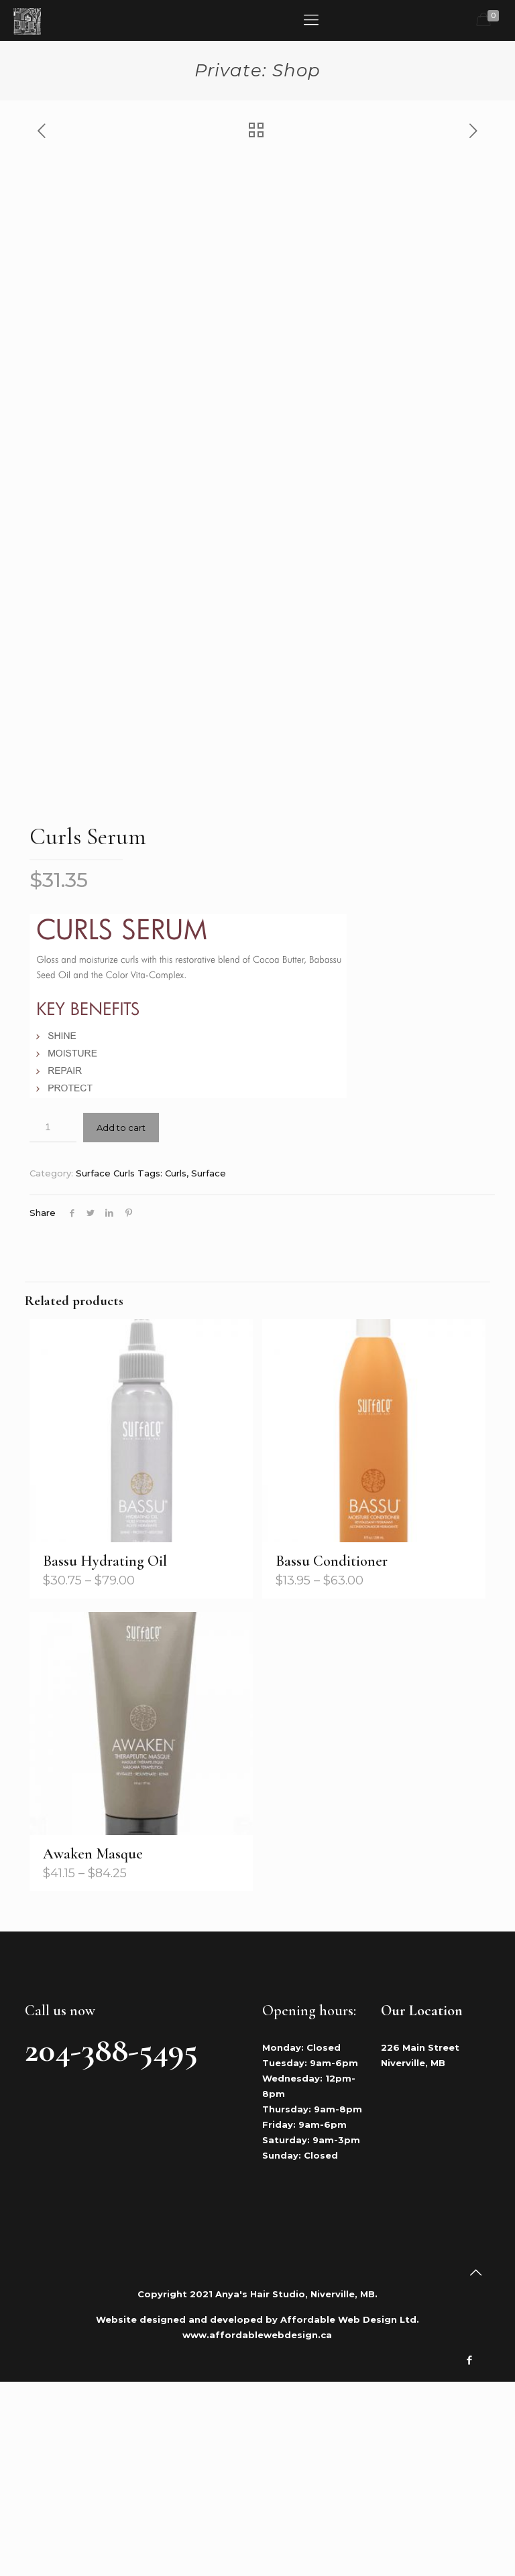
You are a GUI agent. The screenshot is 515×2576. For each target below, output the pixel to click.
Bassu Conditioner (332, 1755)
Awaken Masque (93, 2048)
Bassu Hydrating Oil (105, 1755)
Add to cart (121, 1321)
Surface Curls (105, 1367)
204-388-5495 (111, 2244)
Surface (208, 1367)
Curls (175, 1367)
